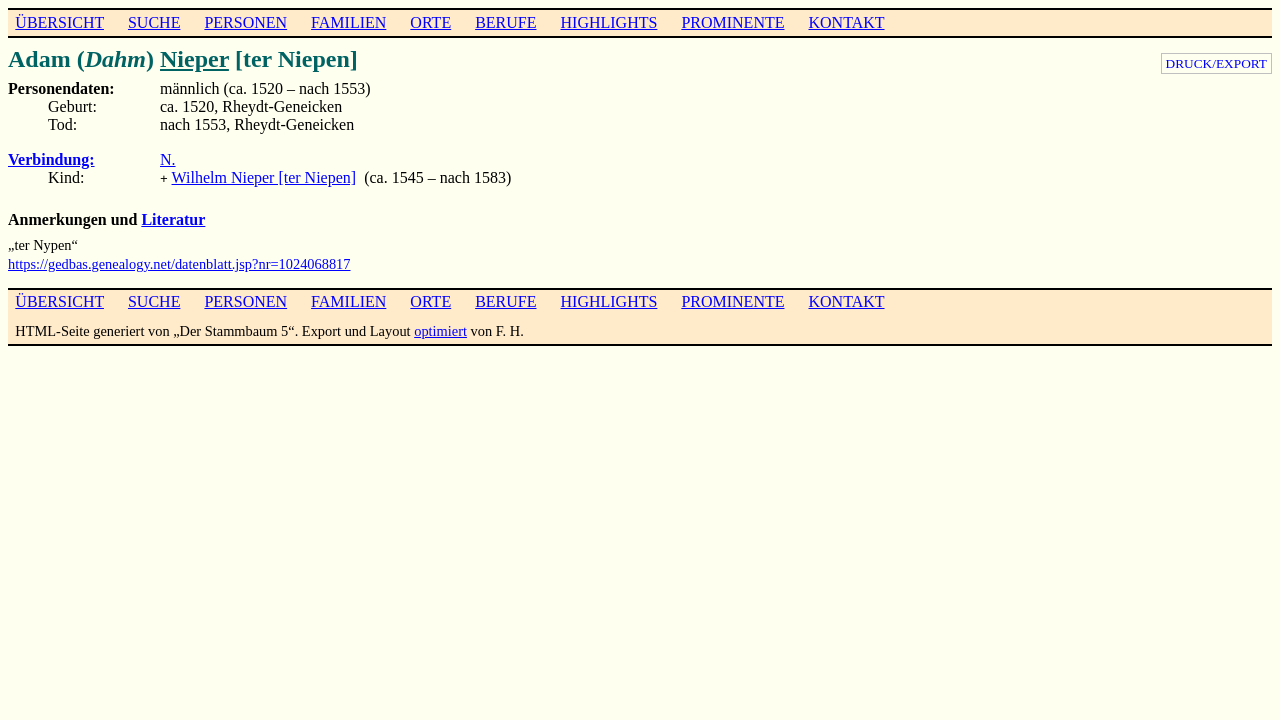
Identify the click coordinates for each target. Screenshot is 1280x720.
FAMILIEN (348, 22)
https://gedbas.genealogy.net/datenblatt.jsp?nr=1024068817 (179, 262)
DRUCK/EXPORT (1216, 63)
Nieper (194, 59)
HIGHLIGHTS (609, 22)
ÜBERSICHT (59, 22)
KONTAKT (846, 22)
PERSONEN (245, 22)
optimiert (440, 329)
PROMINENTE (732, 22)
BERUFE (505, 22)
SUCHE (154, 22)
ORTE (430, 22)
